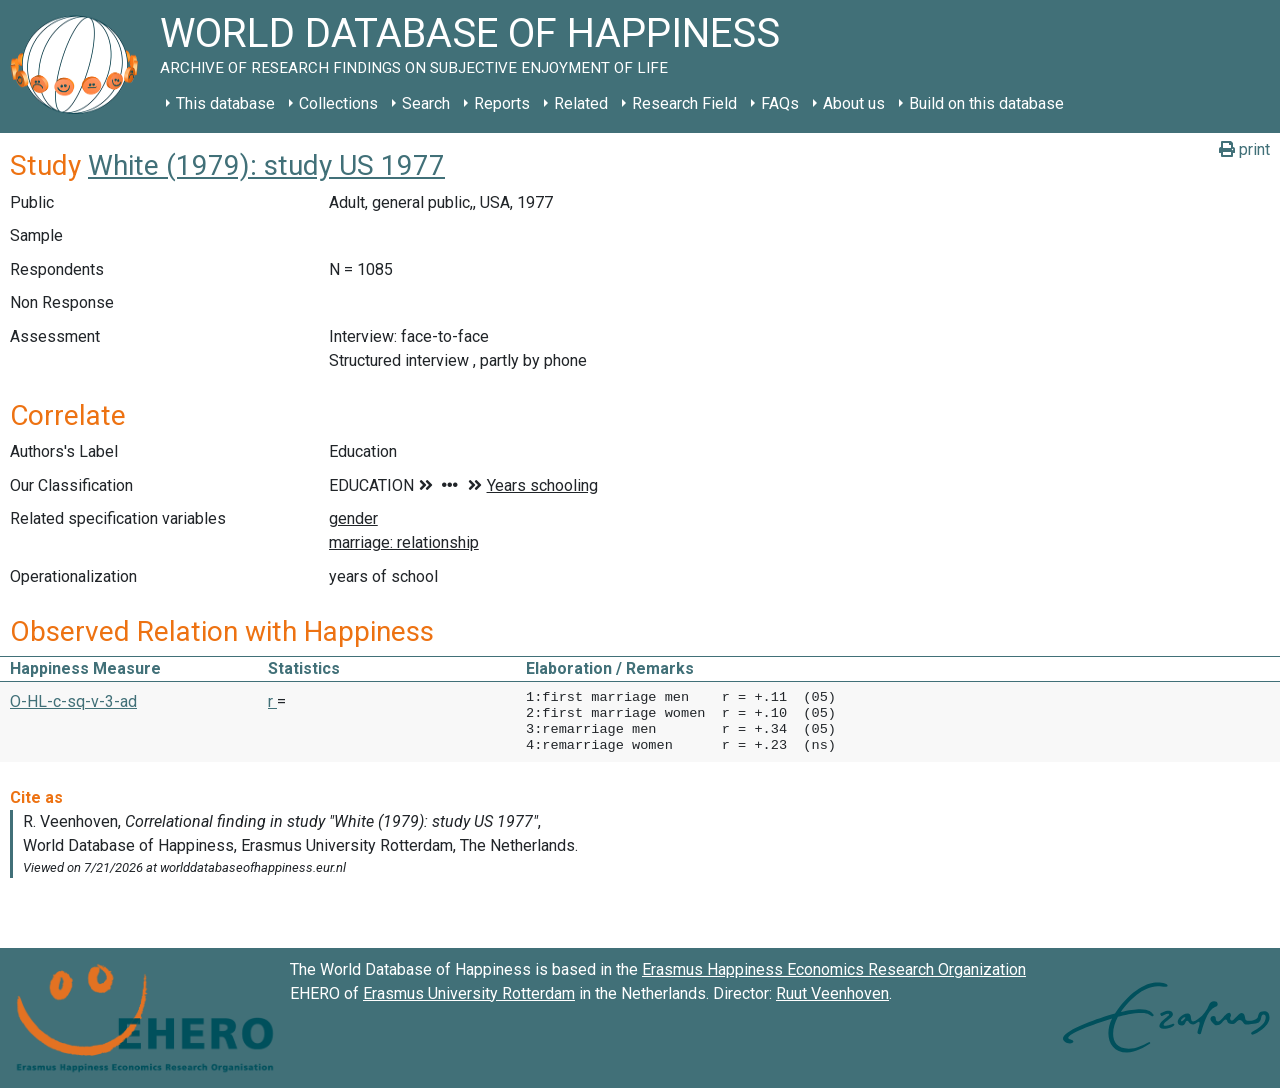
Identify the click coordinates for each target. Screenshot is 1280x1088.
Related (581, 103)
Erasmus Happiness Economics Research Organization (834, 969)
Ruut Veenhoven (832, 993)
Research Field (684, 103)
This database (225, 103)
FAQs (780, 103)
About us (854, 103)
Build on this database (986, 103)
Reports (502, 103)
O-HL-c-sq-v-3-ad (73, 701)
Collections (338, 103)
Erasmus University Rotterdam (469, 993)
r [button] (272, 701)
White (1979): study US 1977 (266, 165)
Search (426, 103)
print (1244, 149)
